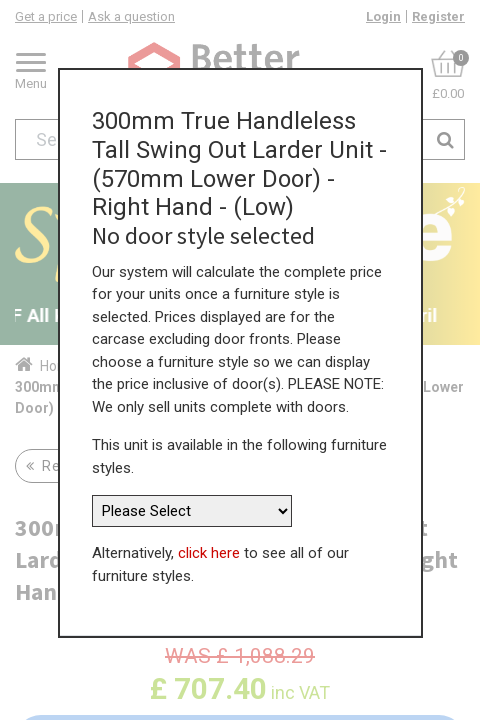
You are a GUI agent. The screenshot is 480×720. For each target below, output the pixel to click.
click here (209, 550)
